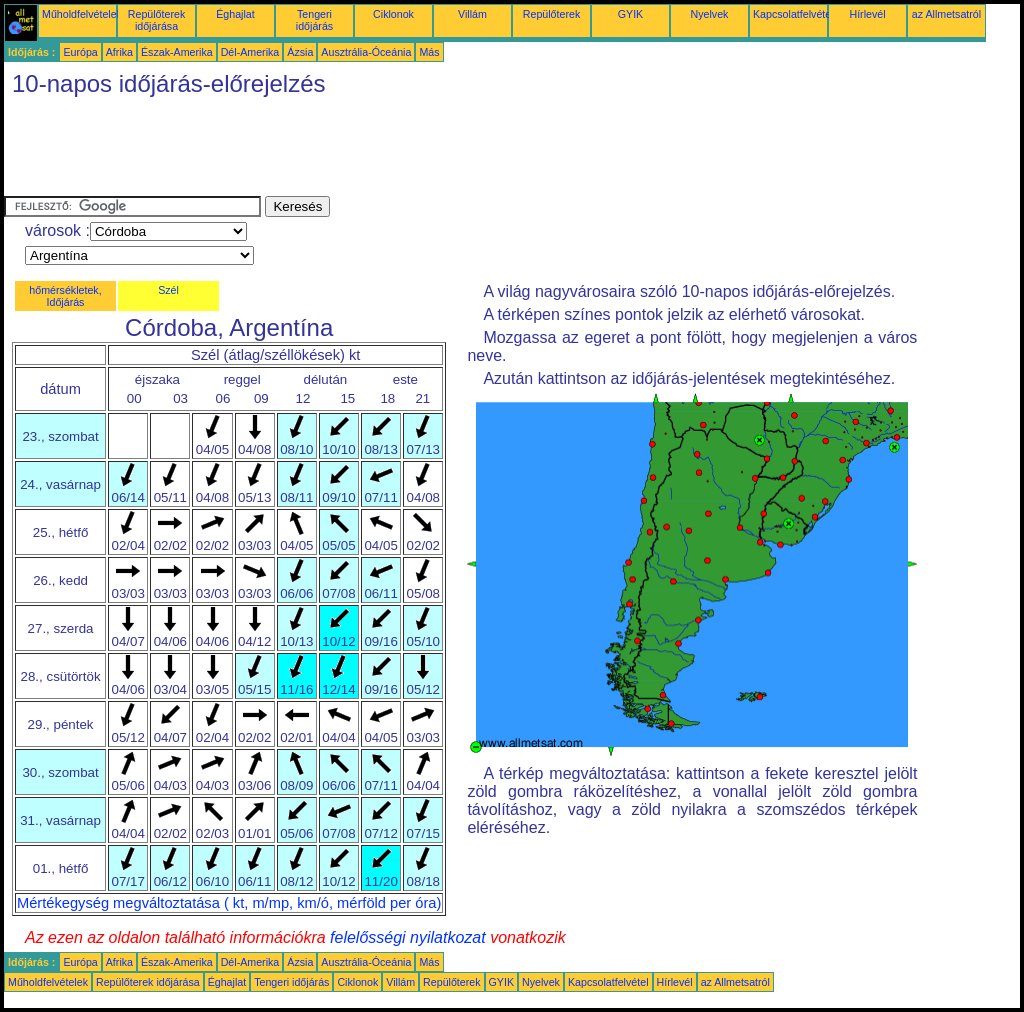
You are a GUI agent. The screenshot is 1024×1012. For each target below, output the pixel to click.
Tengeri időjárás (314, 20)
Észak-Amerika (177, 52)
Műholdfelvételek (82, 14)
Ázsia (300, 52)
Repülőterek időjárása (156, 20)
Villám (472, 14)
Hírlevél (867, 14)
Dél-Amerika (250, 52)
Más (429, 52)
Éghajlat (235, 14)
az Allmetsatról (946, 14)
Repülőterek (551, 14)
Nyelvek (710, 14)
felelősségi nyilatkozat (408, 937)
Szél (168, 290)
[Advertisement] (368, 151)
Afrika (119, 52)
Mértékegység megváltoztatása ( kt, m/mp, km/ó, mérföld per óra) (229, 903)
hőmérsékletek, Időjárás (65, 296)
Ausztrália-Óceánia (366, 52)
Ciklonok (393, 14)
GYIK (630, 14)
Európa (80, 52)
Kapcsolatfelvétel (793, 14)
